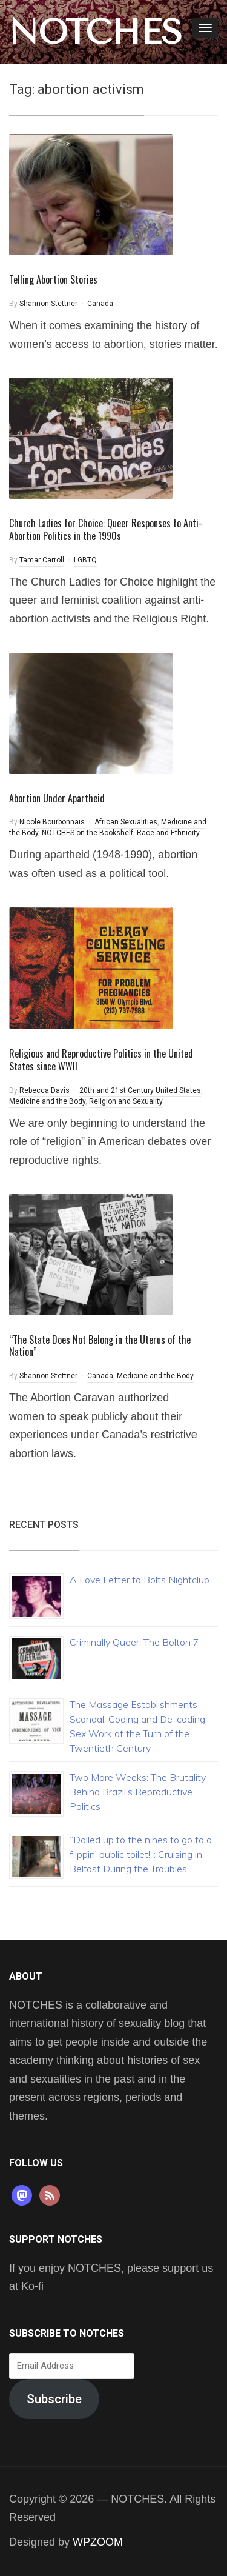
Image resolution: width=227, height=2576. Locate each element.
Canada (100, 303)
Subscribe (54, 2399)
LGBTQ (85, 560)
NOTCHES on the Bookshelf (87, 833)
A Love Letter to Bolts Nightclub (139, 1579)
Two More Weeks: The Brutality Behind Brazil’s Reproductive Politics (138, 1791)
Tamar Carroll (41, 560)
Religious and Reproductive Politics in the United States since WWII (101, 1059)
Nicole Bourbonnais (52, 822)
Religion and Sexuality (126, 1101)
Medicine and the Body (47, 1101)
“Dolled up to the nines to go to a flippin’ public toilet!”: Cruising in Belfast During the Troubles (141, 1854)
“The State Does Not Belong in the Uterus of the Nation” (100, 1346)
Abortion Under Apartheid (57, 798)
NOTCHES (95, 32)
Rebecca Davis (44, 1090)
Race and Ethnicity (168, 833)
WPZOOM (98, 2542)
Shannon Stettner (48, 303)
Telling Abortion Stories (53, 279)
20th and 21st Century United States (140, 1090)
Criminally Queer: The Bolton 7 (134, 1642)
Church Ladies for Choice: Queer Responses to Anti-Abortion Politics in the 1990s (105, 529)
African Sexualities (125, 822)
